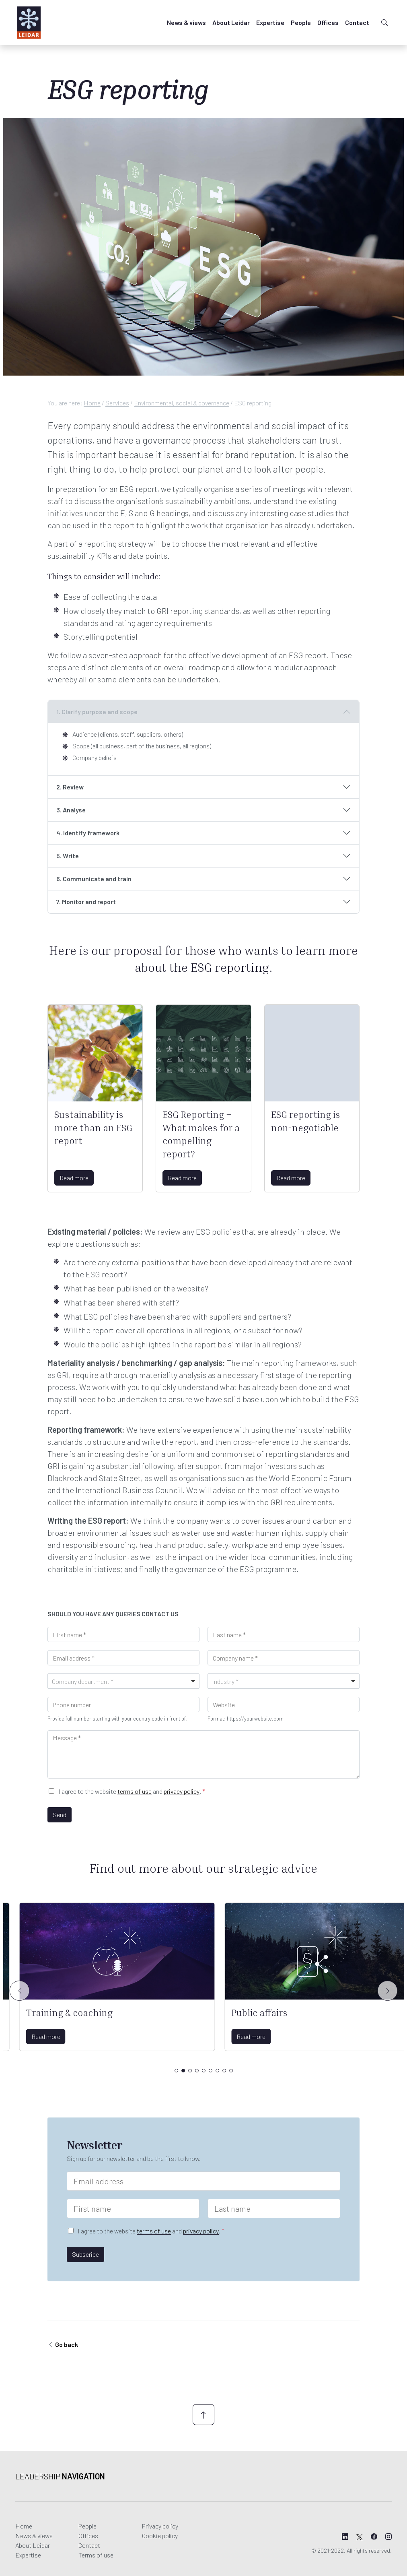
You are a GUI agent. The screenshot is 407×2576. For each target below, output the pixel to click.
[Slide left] (20, 1991)
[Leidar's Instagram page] (388, 2536)
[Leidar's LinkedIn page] (345, 2536)
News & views (186, 22)
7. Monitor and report (86, 901)
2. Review (70, 787)
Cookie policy (160, 2535)
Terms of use (95, 2555)
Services (117, 403)
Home (92, 403)
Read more (74, 1178)
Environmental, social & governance (181, 403)
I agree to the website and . (131, 1791)
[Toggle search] (384, 22)
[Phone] (123, 1704)
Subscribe (85, 2254)
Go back (66, 2344)
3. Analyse (71, 810)
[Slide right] (388, 1991)
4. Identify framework (87, 833)
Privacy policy (160, 2526)
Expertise (270, 22)
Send (59, 1814)
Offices (328, 22)
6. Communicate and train (94, 878)
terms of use (134, 1791)
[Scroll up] (203, 2414)
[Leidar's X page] (359, 2536)
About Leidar (231, 22)
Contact (357, 22)
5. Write (67, 855)
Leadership (60, 2476)
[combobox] (123, 1681)
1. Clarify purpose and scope (97, 711)
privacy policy (181, 1791)
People (301, 22)
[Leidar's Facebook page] (374, 2536)
